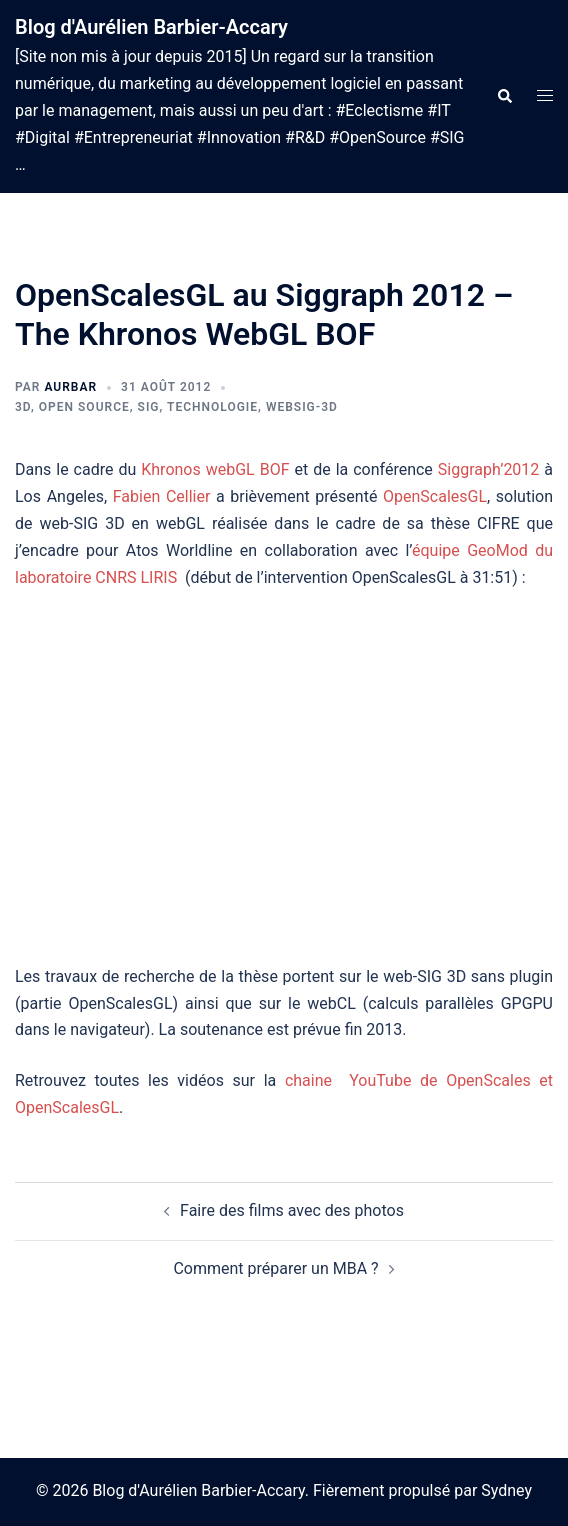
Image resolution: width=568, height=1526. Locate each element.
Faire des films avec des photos (292, 1210)
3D (23, 407)
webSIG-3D (302, 407)
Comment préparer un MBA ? (275, 1268)
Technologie (212, 407)
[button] (504, 97)
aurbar (70, 387)
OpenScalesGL (435, 496)
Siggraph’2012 (489, 469)
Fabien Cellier (162, 496)
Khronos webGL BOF (215, 469)
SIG (149, 407)
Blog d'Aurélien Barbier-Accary (151, 27)
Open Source (84, 407)
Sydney (506, 1490)
